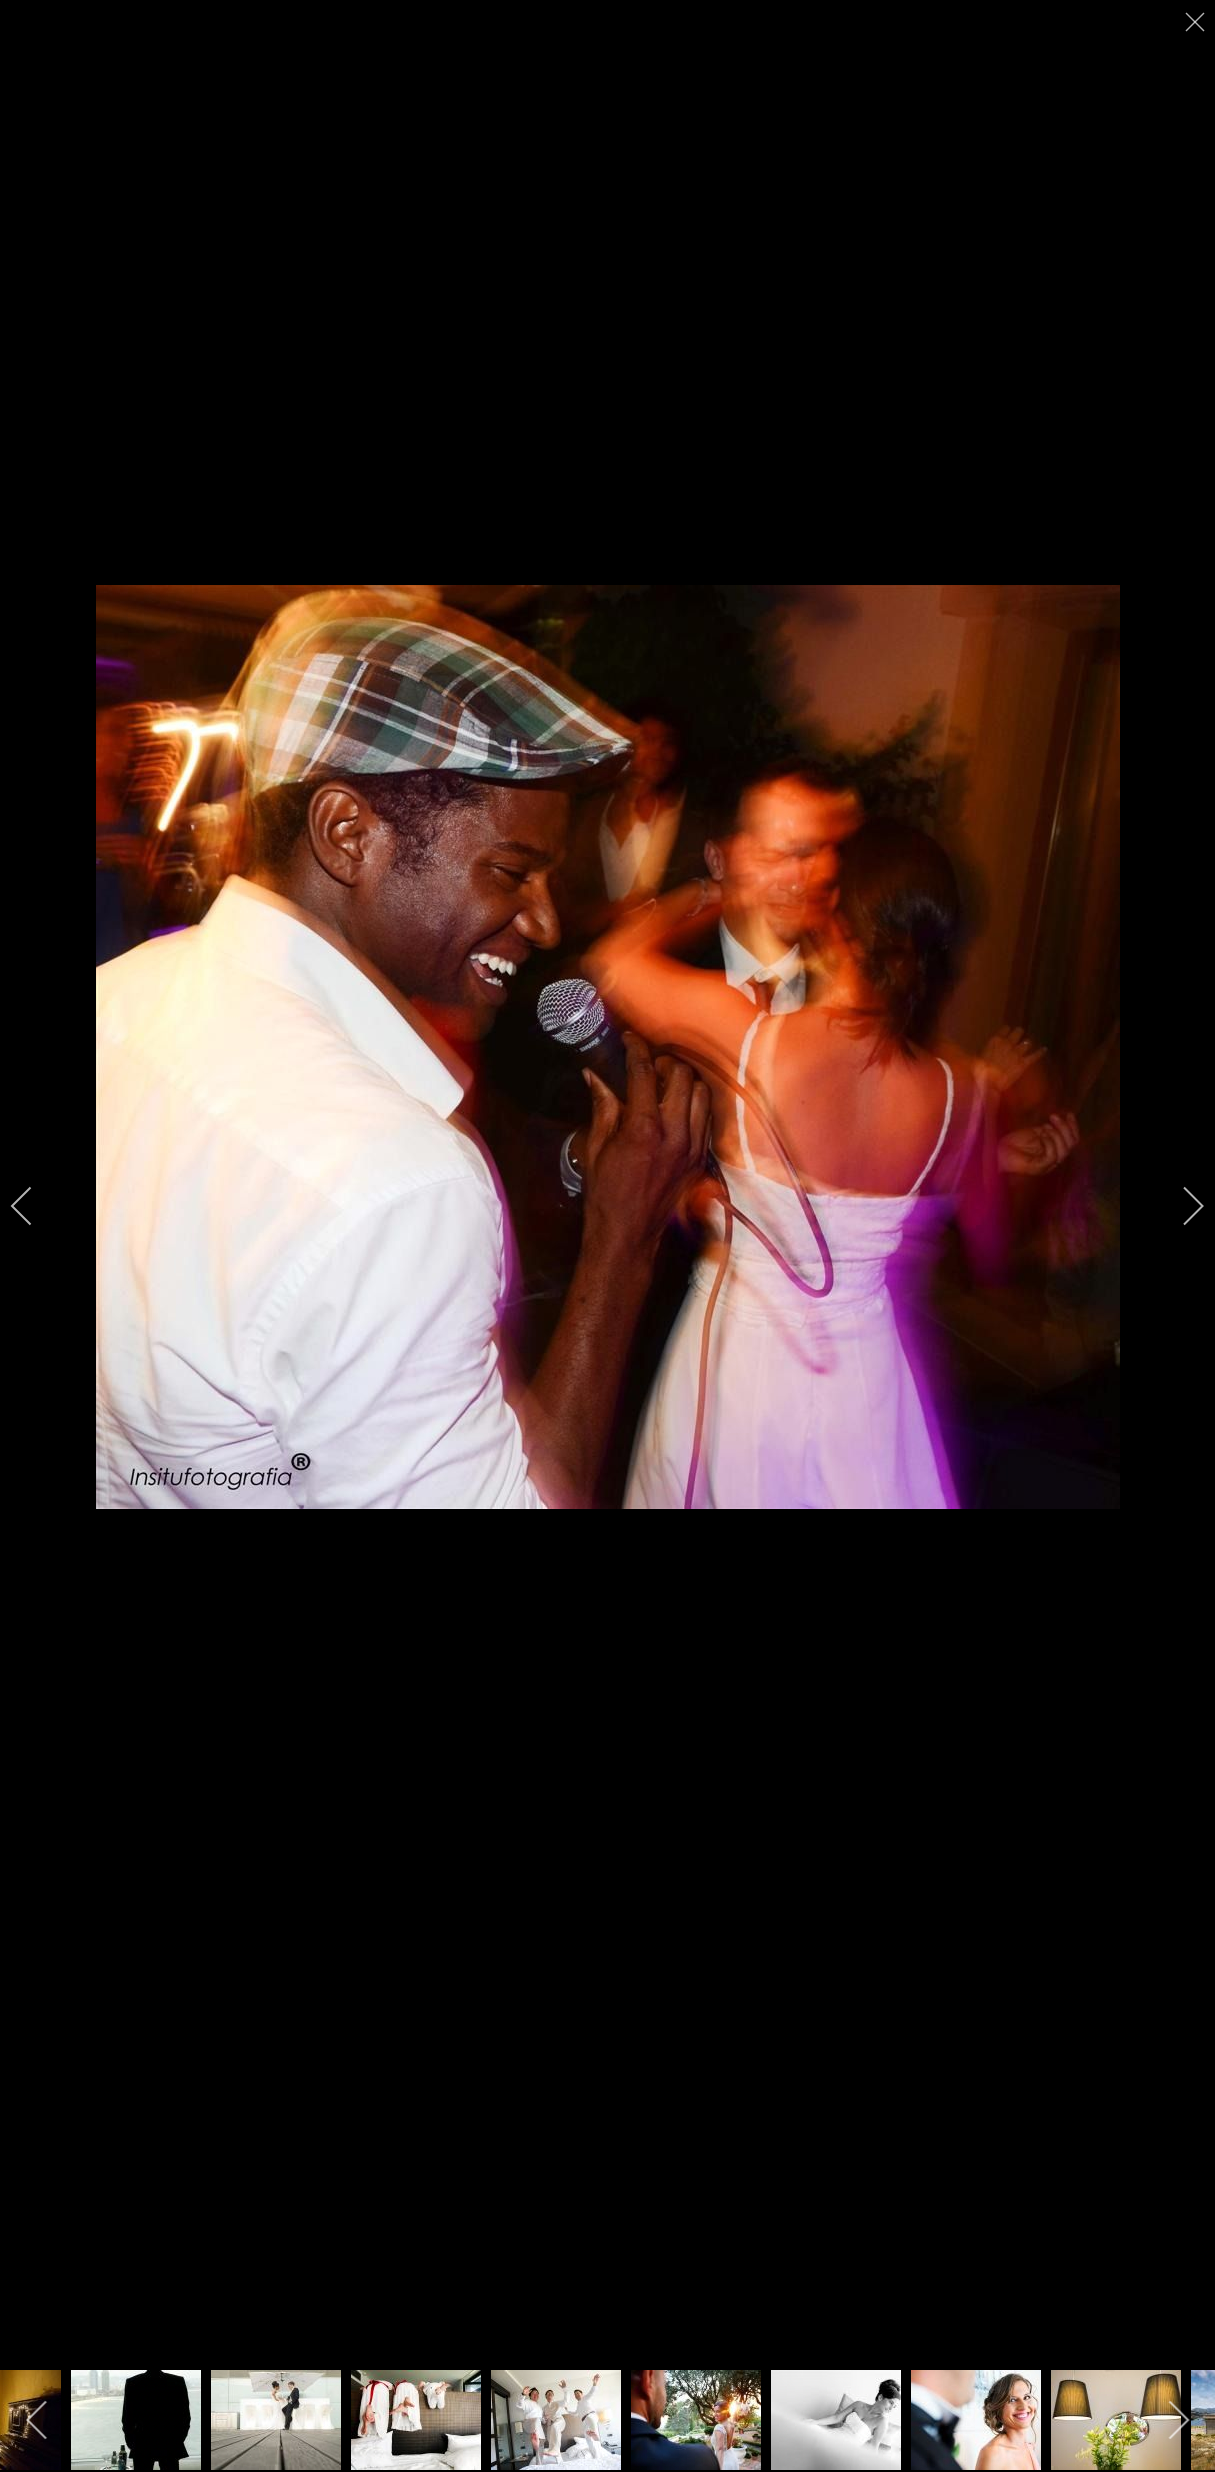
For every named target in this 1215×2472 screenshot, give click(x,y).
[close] (1197, 22)
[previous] (35, 1206)
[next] (1180, 1206)
